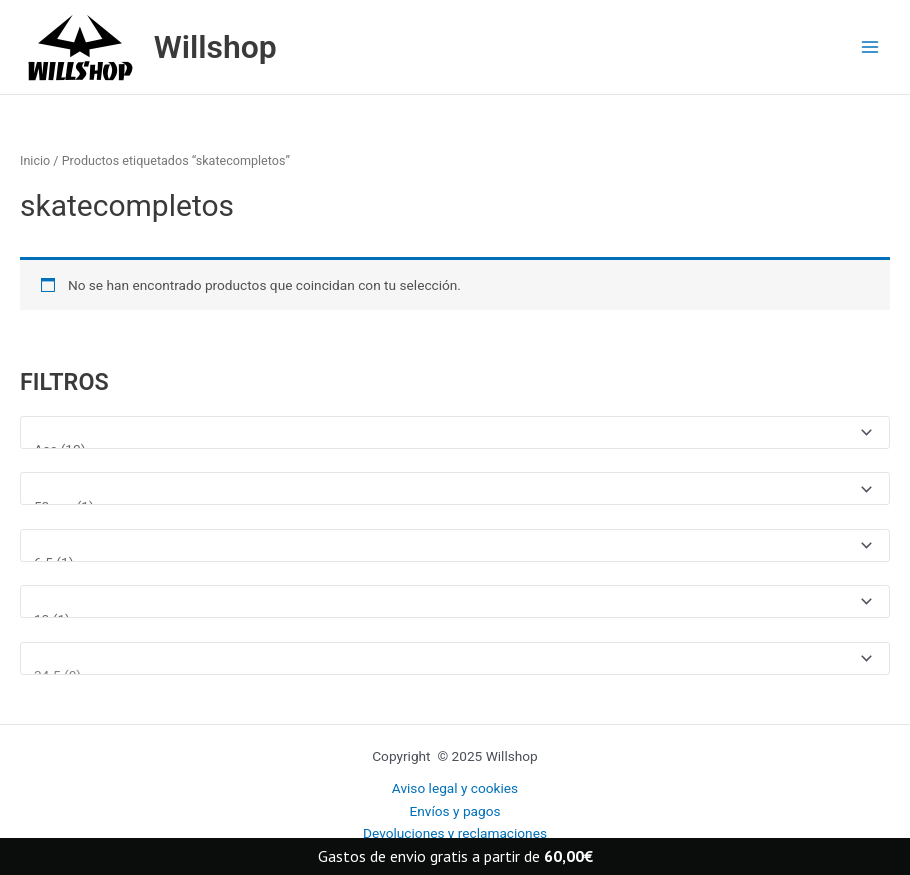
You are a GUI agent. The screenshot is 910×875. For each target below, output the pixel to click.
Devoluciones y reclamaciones (455, 833)
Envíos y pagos (454, 811)
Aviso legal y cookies (455, 788)
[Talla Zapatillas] (455, 658)
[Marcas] (455, 432)
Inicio (35, 160)
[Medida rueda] (455, 488)
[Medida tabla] (455, 545)
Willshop (215, 47)
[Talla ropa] (455, 601)
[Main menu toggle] (870, 47)
